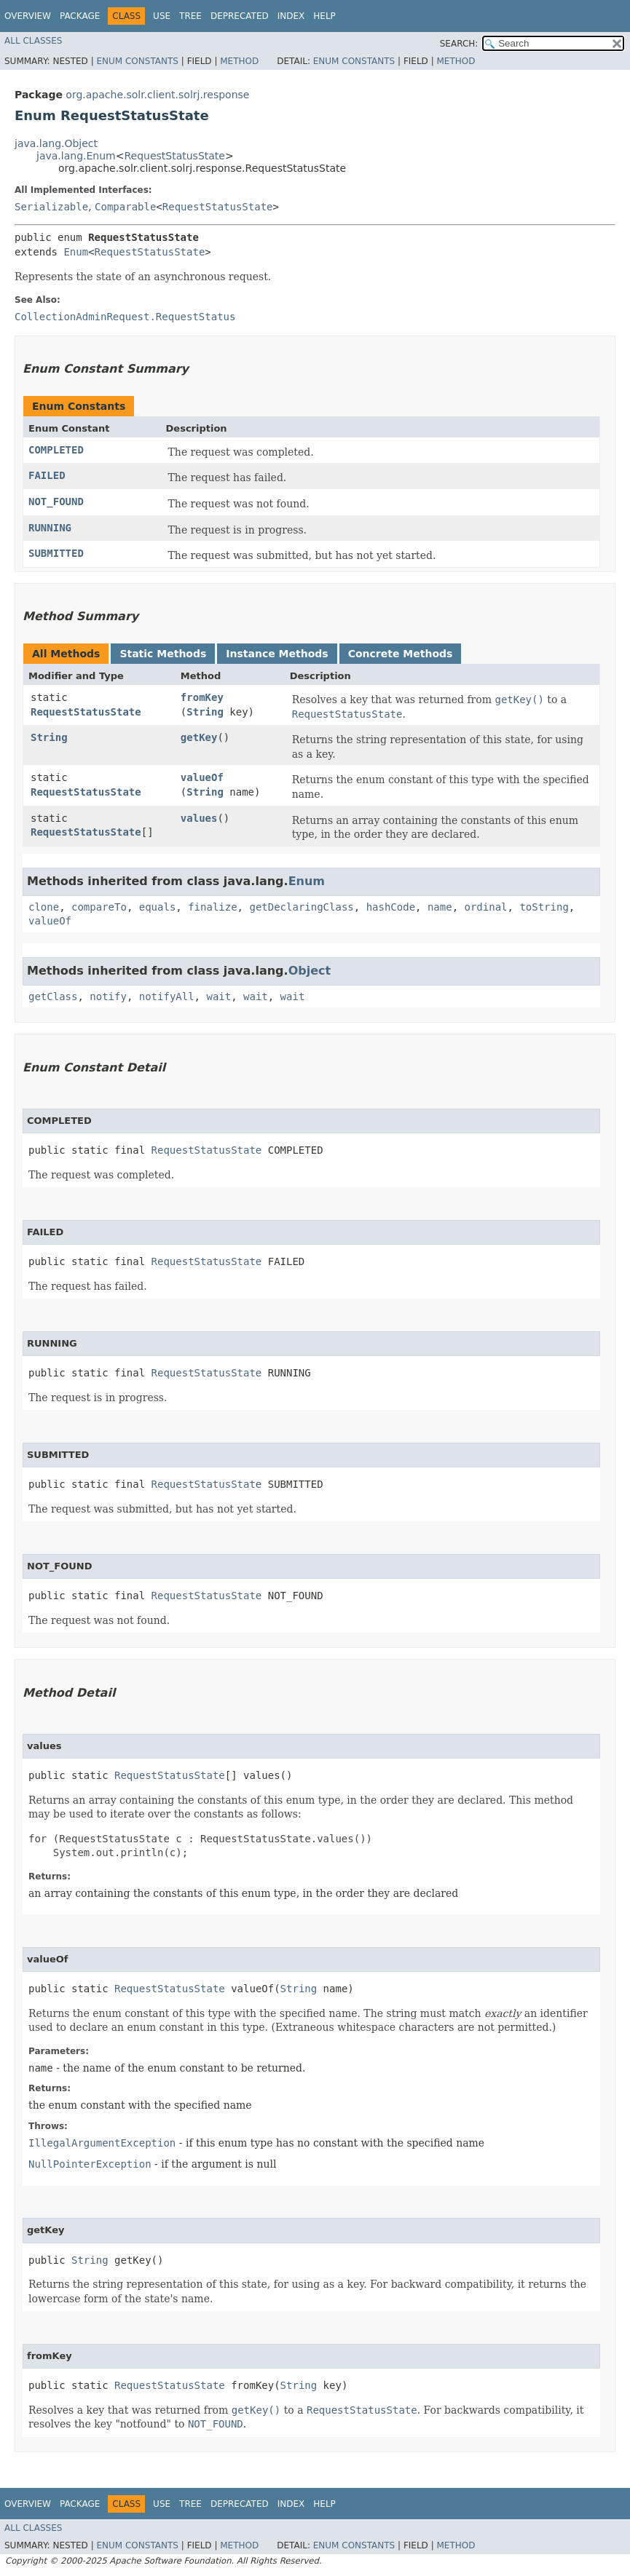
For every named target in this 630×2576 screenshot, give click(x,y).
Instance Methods (277, 653)
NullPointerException (89, 2164)
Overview (27, 16)
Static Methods (162, 653)
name (440, 907)
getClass (52, 996)
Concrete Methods (400, 653)
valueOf (202, 777)
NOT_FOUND (56, 501)
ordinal (486, 907)
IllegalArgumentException (102, 2143)
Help (324, 16)
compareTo (99, 907)
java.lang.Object (56, 143)
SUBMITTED (56, 553)
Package (80, 16)
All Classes (33, 41)
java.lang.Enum (76, 156)
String (205, 712)
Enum (75, 252)
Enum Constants (137, 61)
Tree (190, 16)
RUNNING (49, 528)
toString (543, 907)
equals (157, 907)
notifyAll (166, 996)
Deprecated (239, 16)
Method (239, 61)
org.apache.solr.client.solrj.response (157, 94)
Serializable (51, 207)
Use (161, 16)
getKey (199, 737)
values (199, 818)
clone (43, 907)
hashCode (390, 907)
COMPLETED (56, 450)
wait (218, 996)
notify (108, 996)
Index (291, 16)
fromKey (202, 697)
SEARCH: (459, 44)
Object (309, 971)
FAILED (47, 475)
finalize (212, 907)
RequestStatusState (174, 156)
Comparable (125, 207)
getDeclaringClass (301, 907)
